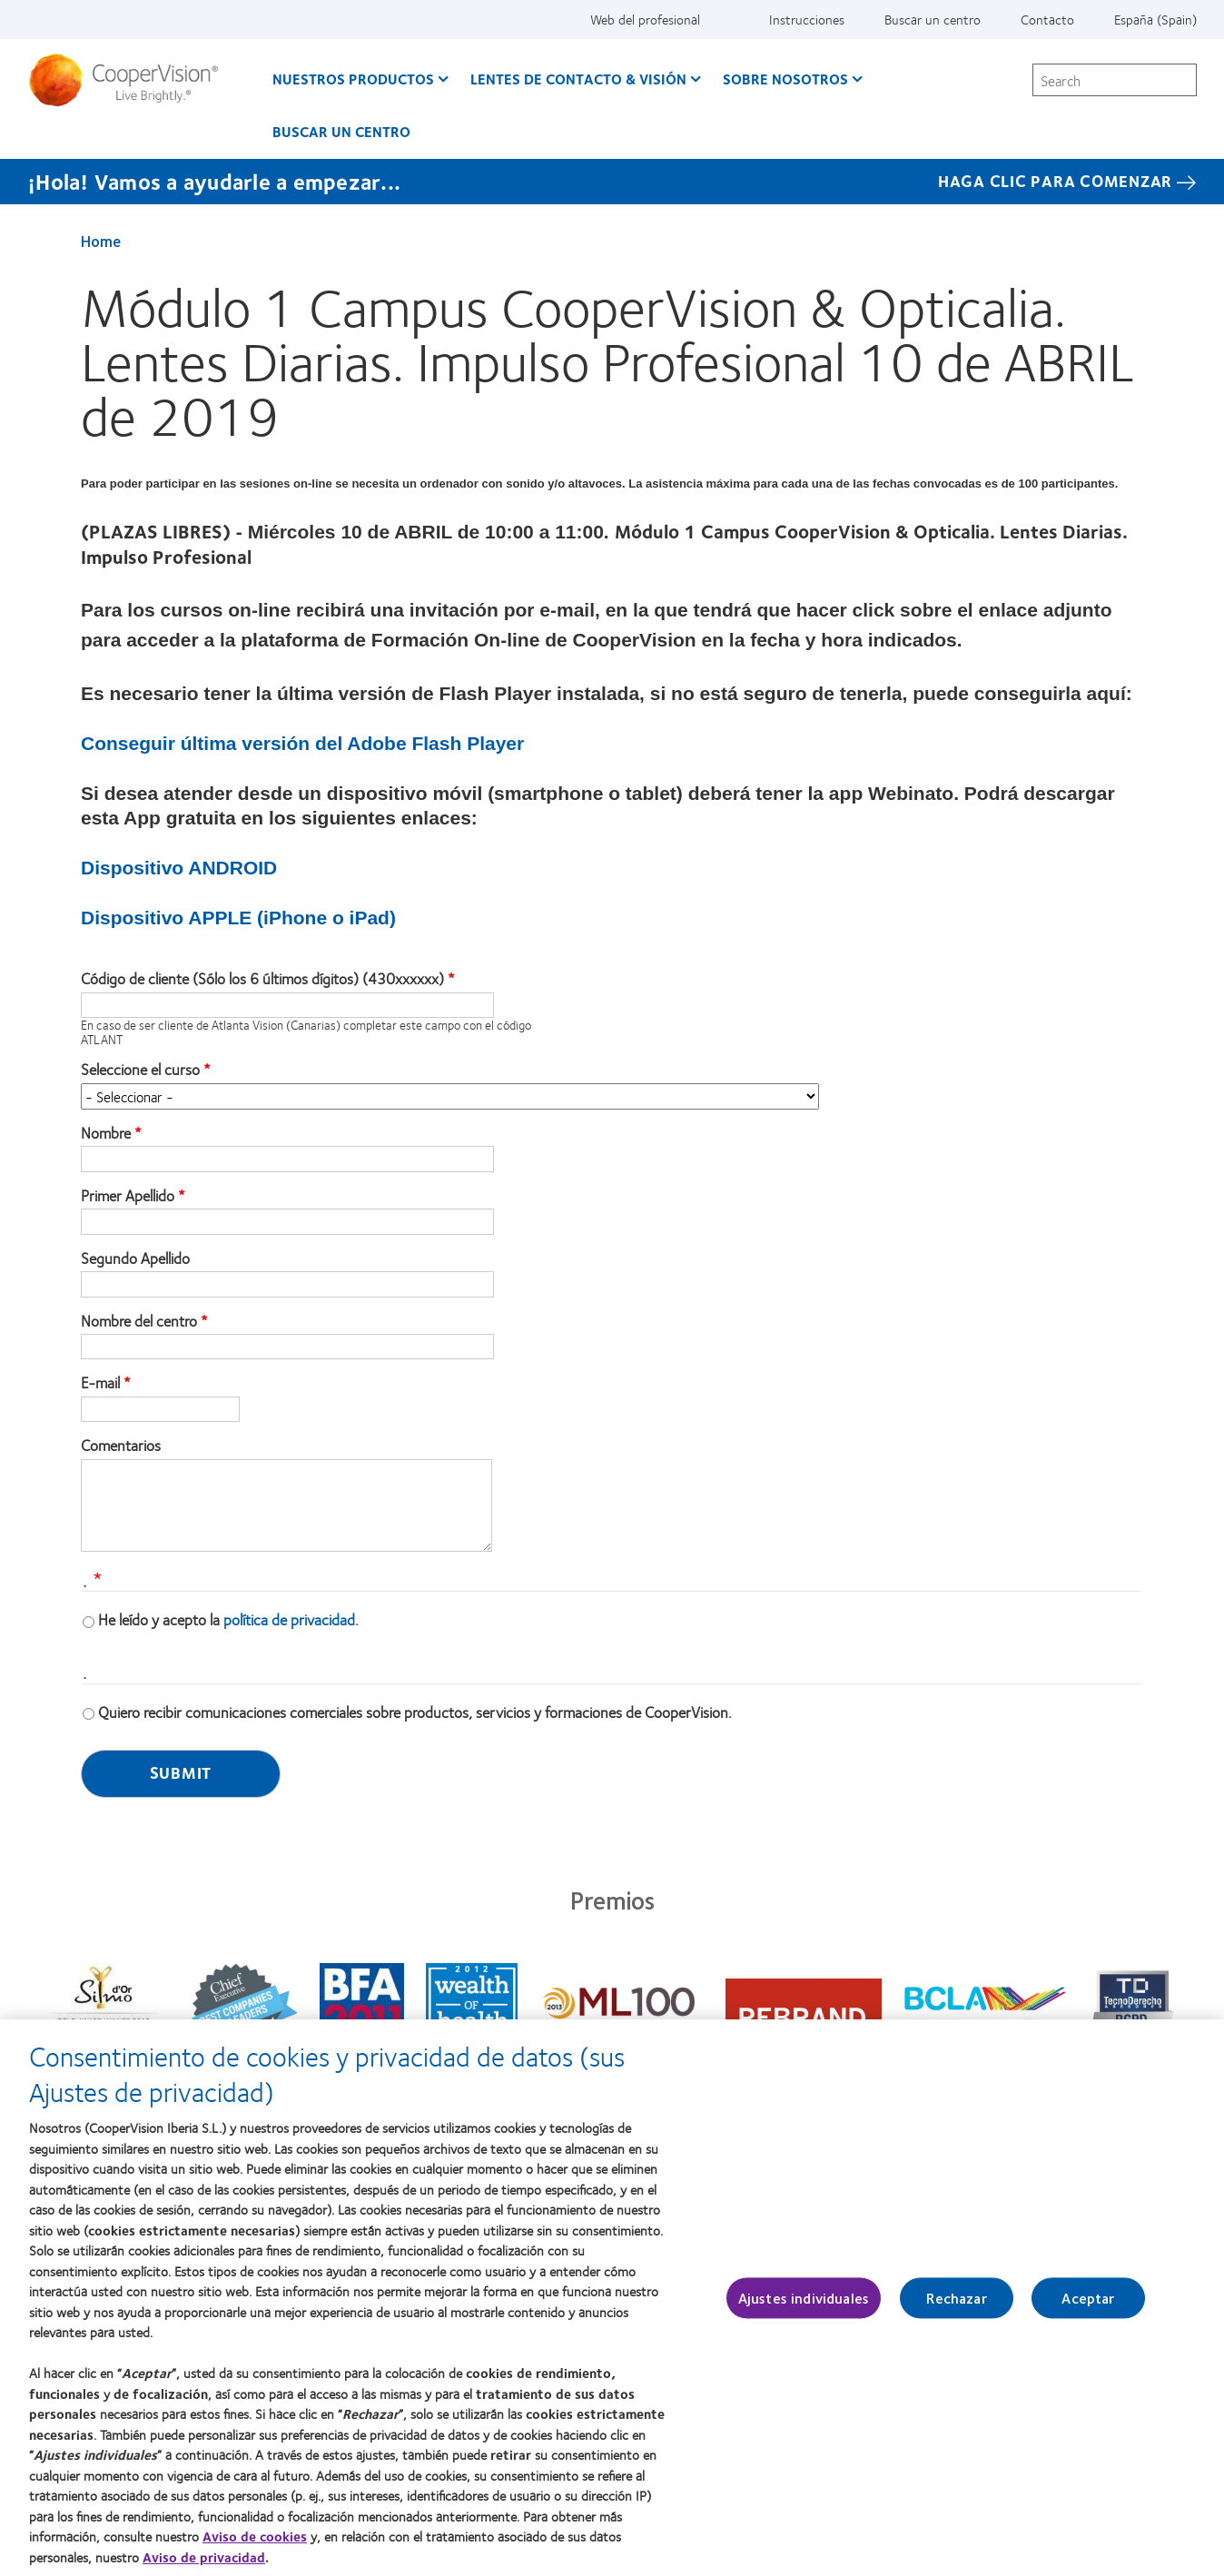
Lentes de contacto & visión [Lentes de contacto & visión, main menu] (578, 78)
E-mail (100, 1383)
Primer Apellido (127, 1196)
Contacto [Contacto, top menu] (1047, 19)
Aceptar (1087, 2307)
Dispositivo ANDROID (179, 867)
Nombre (106, 1133)
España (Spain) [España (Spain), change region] (1155, 19)
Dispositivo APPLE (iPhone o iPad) (238, 917)
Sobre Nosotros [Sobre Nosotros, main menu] (785, 78)
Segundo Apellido (135, 1258)
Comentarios (121, 1445)
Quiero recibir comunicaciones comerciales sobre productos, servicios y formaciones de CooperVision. (415, 1711)
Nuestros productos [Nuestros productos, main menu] (353, 78)
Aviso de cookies (254, 2547)
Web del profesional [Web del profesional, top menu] (645, 19)
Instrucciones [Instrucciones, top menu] (806, 19)
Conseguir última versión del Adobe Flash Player (302, 743)
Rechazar (956, 2307)
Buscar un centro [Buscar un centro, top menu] (932, 19)
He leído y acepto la (228, 1619)
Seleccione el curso (140, 1070)
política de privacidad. (291, 1619)
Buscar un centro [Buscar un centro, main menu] (341, 131)
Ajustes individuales (803, 2307)
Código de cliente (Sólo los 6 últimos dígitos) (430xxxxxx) (262, 979)
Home (101, 240)
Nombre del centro (139, 1321)
